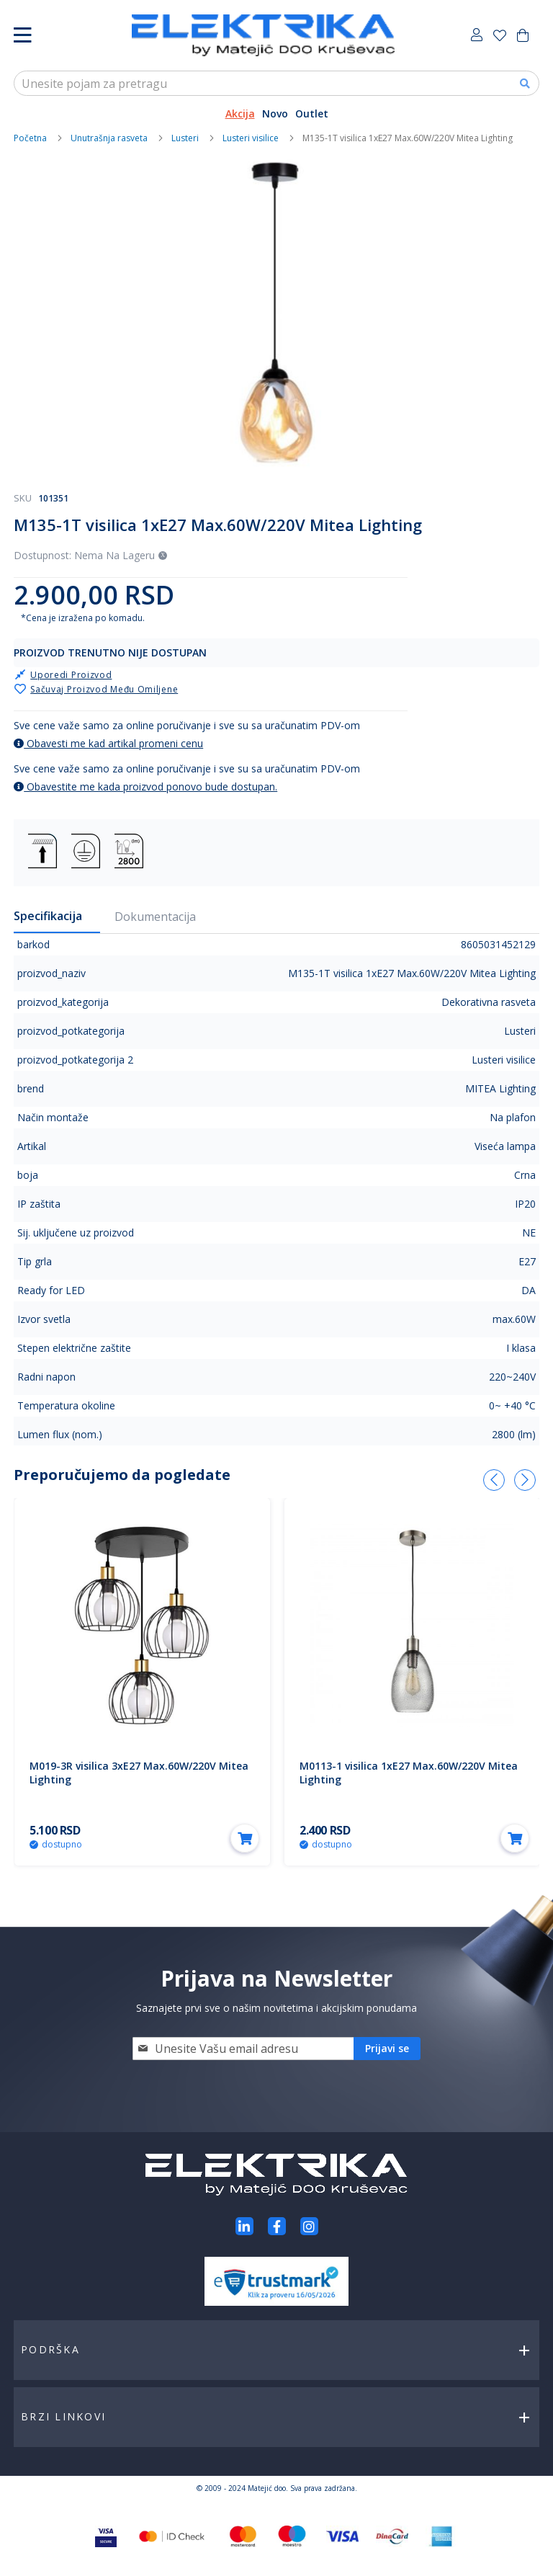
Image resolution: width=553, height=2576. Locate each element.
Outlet (311, 113)
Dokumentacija (155, 916)
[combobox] (276, 83)
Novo (275, 113)
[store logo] (263, 35)
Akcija (240, 113)
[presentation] (494, 1480)
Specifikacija (48, 916)
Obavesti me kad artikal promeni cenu (108, 743)
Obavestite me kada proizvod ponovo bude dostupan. (145, 786)
